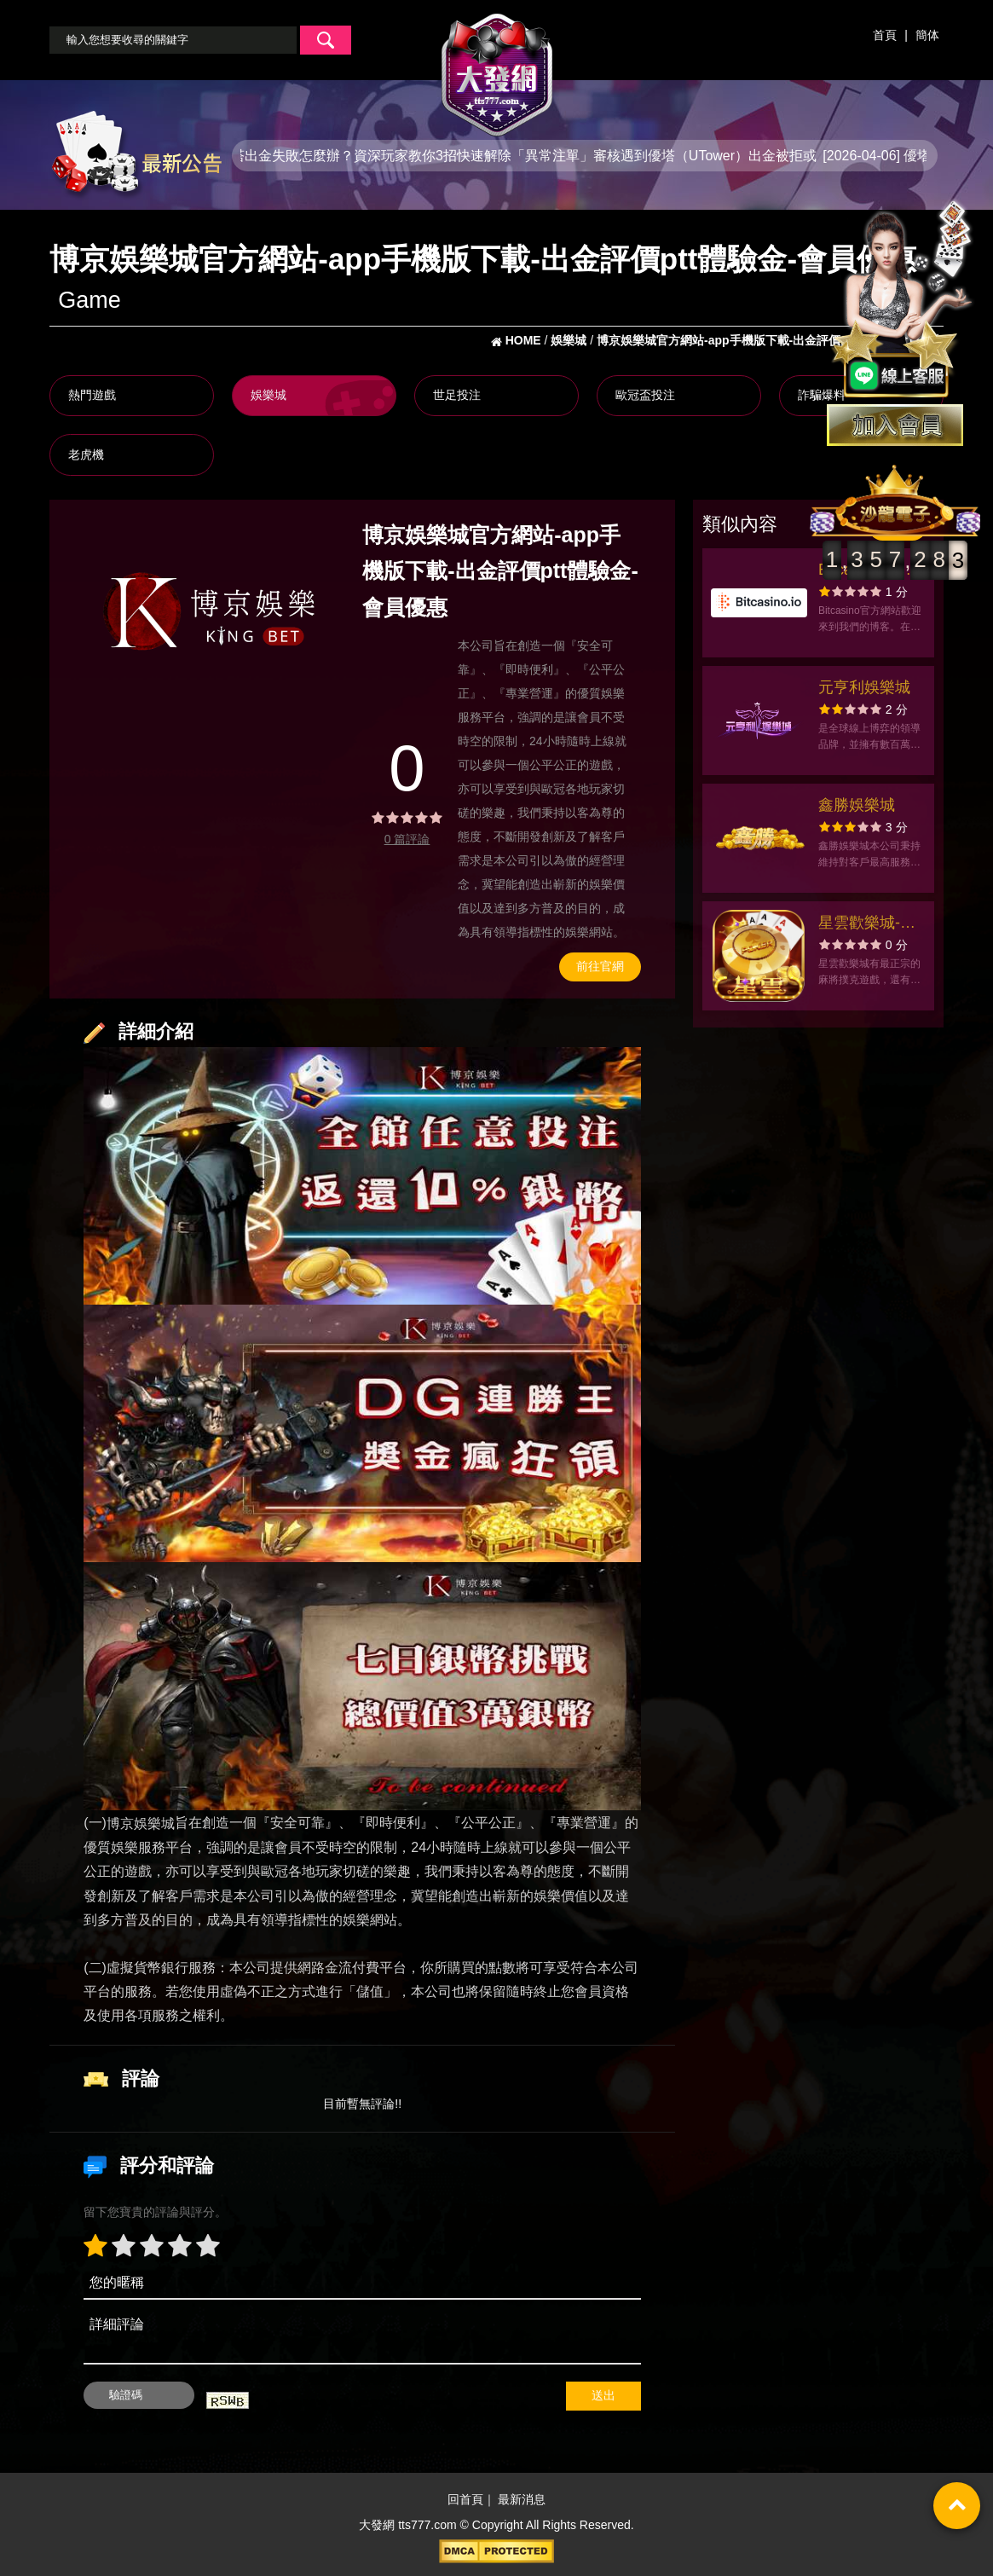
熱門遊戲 (92, 395)
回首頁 (465, 2500)
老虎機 (86, 454)
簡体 (927, 35)
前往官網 (600, 966)
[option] (209, 611)
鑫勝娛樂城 (856, 804)
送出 (603, 2395)
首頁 (885, 35)
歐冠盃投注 (645, 395)
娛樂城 (268, 395)
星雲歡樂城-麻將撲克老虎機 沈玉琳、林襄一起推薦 (872, 924)
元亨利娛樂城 (864, 687)
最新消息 (522, 2500)
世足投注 (457, 395)
